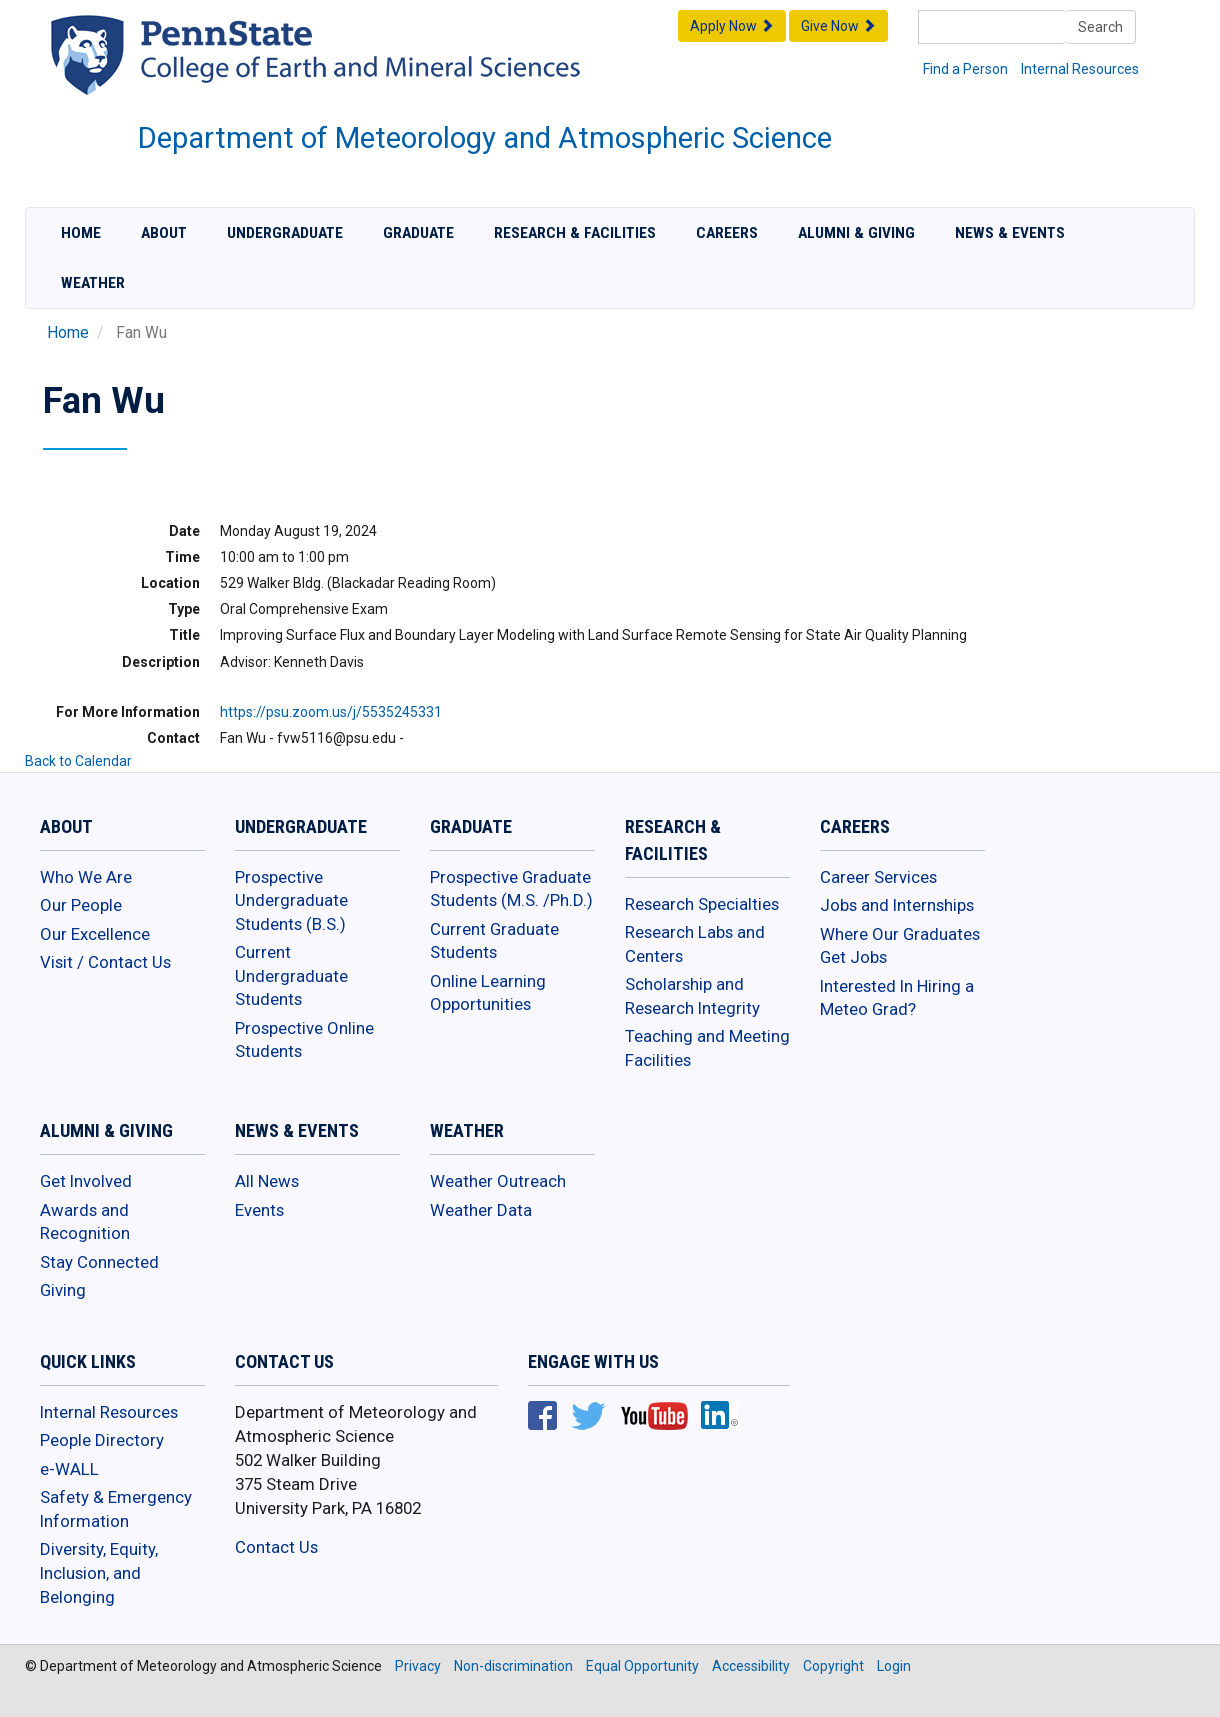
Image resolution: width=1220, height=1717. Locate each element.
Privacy (418, 1666)
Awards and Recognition (85, 1222)
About (164, 233)
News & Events (1010, 233)
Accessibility (751, 1666)
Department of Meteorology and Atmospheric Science (485, 138)
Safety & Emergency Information (116, 1509)
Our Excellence (95, 934)
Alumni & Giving (856, 233)
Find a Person (965, 69)
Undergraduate (285, 233)
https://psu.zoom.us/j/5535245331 (331, 712)
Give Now (838, 26)
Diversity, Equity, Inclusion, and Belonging (99, 1572)
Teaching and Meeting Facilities (707, 1048)
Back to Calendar (78, 761)
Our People (81, 905)
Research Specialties (702, 904)
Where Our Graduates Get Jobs (900, 946)
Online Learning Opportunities (488, 993)
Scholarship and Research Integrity (692, 996)
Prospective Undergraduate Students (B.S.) (291, 900)
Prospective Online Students (304, 1040)
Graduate (418, 233)
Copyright (833, 1666)
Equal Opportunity (642, 1666)
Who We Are (86, 877)
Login (894, 1666)
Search (1100, 27)
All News (267, 1181)
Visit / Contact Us (105, 962)
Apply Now (732, 26)
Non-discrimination (513, 1666)
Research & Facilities (575, 233)
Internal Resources (1080, 69)
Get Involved (86, 1181)
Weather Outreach (498, 1181)
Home (81, 233)
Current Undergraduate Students (291, 975)
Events (259, 1210)
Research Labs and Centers (695, 944)
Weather (93, 283)
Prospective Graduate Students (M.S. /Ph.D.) (511, 889)
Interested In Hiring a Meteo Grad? (897, 998)
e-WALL (69, 1469)
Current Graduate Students (494, 941)
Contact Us (276, 1547)
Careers (727, 233)
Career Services (878, 877)
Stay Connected (99, 1262)
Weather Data (481, 1210)
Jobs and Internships (897, 905)
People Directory (102, 1440)
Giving (63, 1290)
